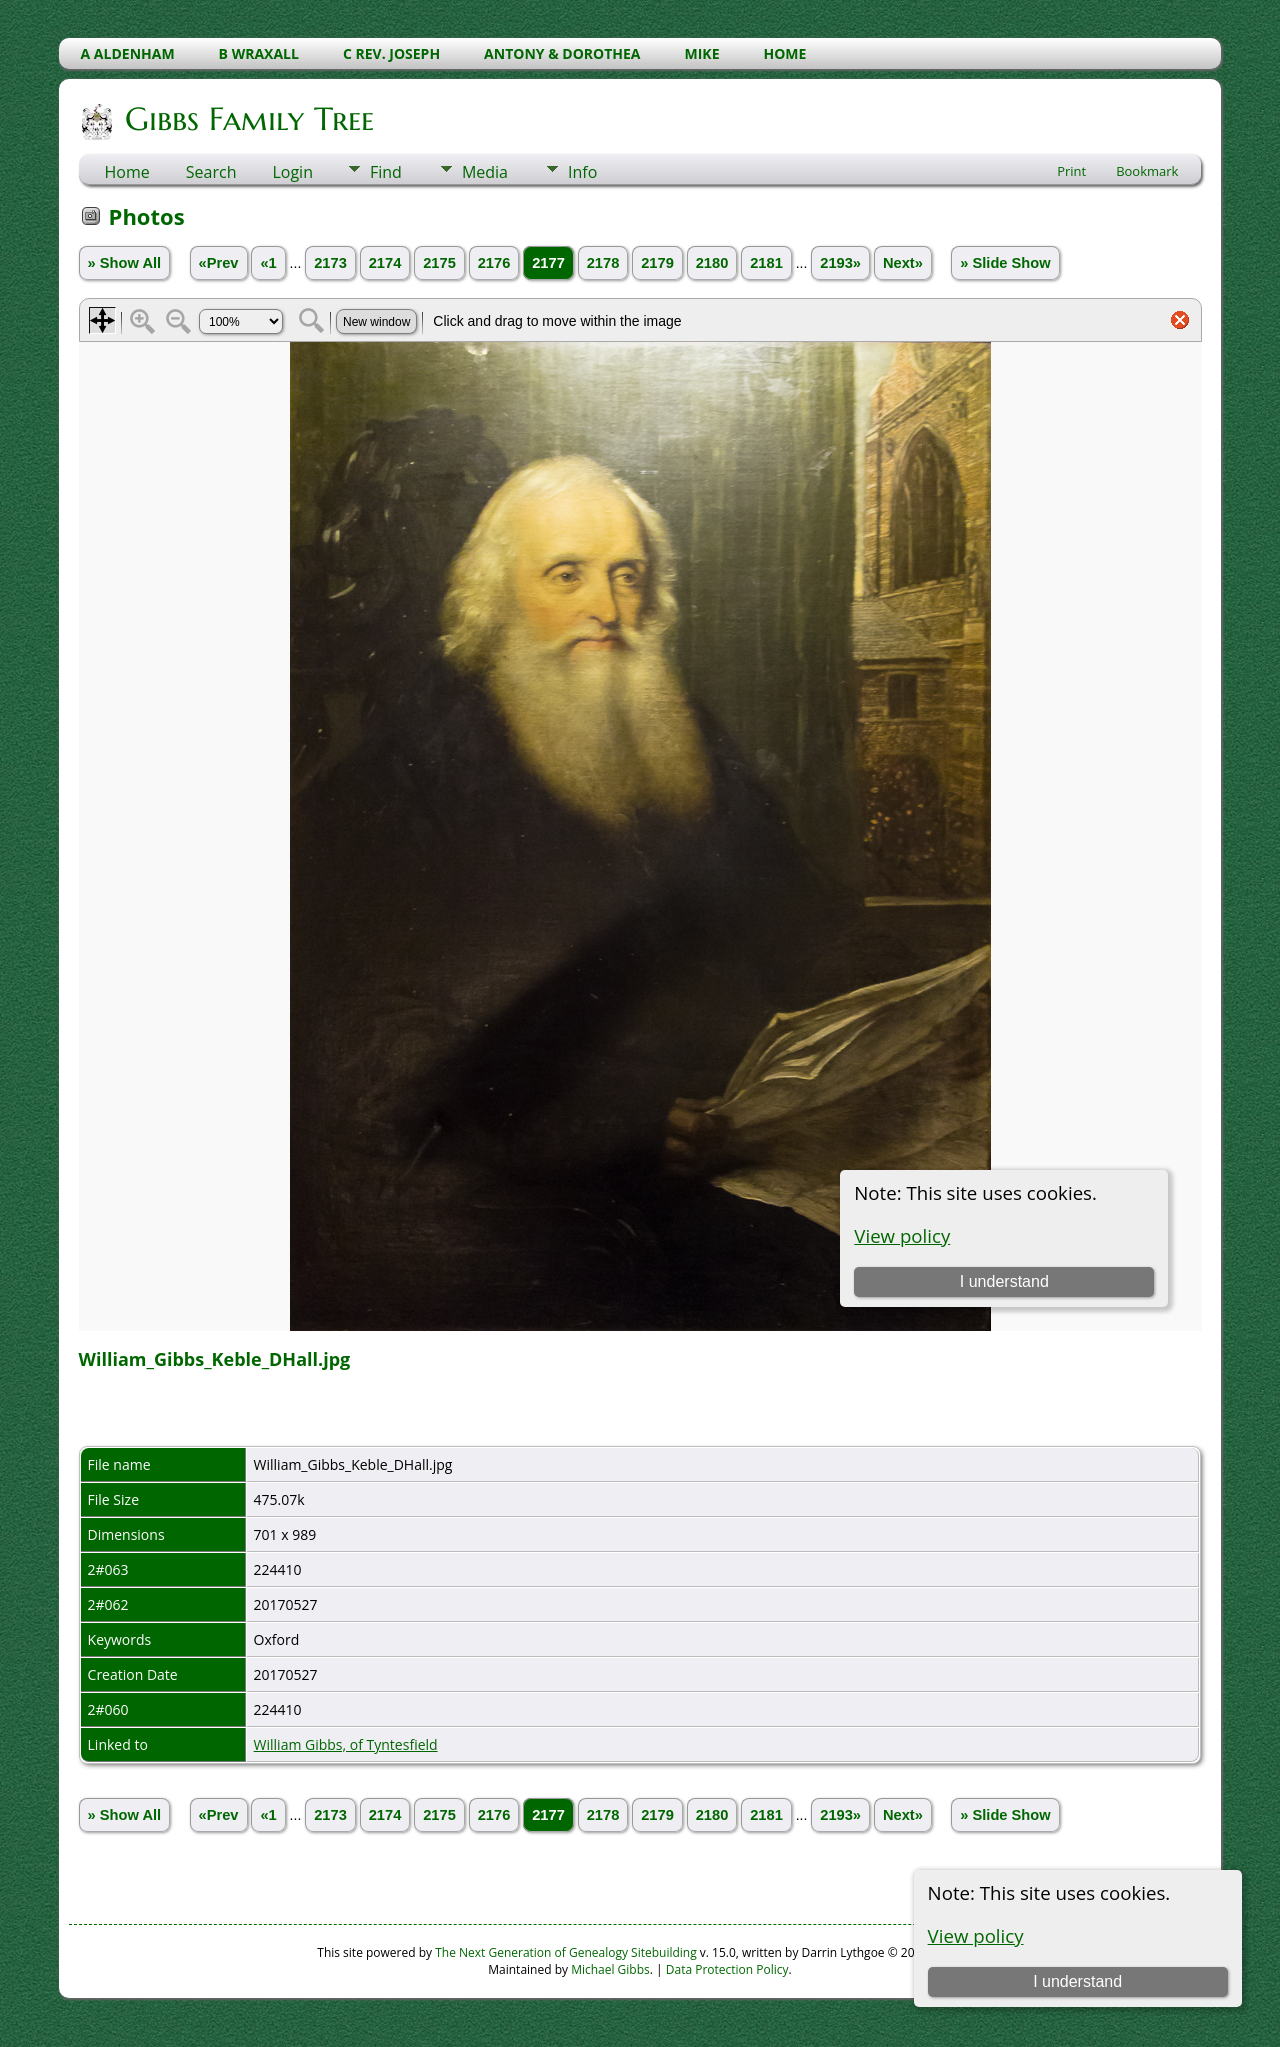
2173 (330, 263)
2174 (385, 263)
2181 (766, 263)
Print (1071, 171)
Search (211, 172)
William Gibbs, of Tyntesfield (346, 1744)
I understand (1077, 1981)
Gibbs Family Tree (248, 119)
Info (582, 172)
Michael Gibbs (610, 1969)
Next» (903, 263)
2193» (840, 263)
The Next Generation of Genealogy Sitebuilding (566, 1952)
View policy (976, 1935)
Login (292, 172)
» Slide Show (1005, 263)
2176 (494, 263)
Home (127, 172)
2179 (657, 263)
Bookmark (1147, 171)
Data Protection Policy (727, 1969)
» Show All (125, 263)
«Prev (219, 263)
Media (485, 172)
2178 (603, 263)
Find (386, 172)
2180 (712, 263)
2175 (439, 263)
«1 (268, 263)
